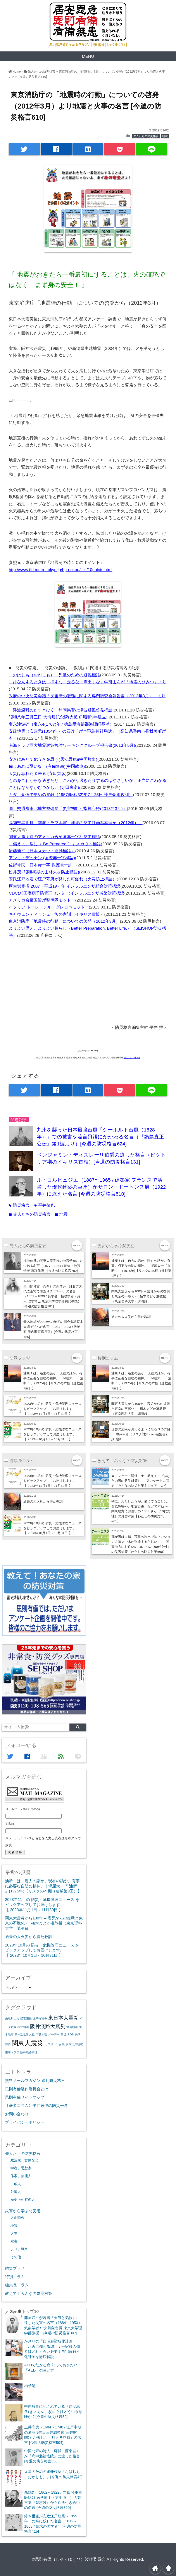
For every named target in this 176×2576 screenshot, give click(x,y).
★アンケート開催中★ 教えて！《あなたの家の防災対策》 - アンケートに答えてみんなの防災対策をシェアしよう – (140, 1481)
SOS (70, 2034)
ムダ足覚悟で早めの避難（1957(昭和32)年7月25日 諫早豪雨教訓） (71, 794)
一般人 (15, 2184)
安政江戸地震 (74, 2044)
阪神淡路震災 (28, 2052)
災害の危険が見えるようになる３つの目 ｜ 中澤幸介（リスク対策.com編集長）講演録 (140, 1434)
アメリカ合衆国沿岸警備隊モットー (42, 900)
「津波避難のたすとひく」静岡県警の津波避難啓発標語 (60, 710)
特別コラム (15, 2277)
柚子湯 (29, 2386)
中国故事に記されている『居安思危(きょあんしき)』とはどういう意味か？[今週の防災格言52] (53, 2411)
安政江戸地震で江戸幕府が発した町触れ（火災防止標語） (63, 879)
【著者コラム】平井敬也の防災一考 (36, 2105)
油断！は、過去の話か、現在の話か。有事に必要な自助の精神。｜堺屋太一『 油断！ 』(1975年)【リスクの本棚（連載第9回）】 (43, 1886)
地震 (165, 136)
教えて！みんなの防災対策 (28, 2293)
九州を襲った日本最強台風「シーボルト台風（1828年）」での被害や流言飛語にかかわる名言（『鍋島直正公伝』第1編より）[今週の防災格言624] (100, 1137)
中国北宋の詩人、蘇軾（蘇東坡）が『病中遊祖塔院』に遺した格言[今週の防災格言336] (52, 2456)
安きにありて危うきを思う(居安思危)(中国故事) (53, 759)
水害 (13, 2241)
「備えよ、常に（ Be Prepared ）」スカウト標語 (55, 844)
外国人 (15, 2192)
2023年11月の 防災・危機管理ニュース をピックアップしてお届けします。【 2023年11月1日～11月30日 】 (52, 1409)
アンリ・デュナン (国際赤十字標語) (42, 858)
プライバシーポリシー (24, 2122)
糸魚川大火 (12, 2018)
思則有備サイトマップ (24, 2097)
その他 (15, 2257)
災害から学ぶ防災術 (22, 2211)
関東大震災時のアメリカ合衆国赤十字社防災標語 (54, 836)
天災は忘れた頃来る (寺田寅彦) (38, 773)
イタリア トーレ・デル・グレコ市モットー (49, 907)
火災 (13, 2233)
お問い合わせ (17, 2114)
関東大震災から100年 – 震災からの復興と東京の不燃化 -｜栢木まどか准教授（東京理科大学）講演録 (140, 1296)
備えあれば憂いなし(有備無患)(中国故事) (47, 766)
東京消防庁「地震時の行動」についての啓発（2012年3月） (64, 921)
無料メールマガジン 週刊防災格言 (35, 2080)
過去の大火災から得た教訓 (131, 1317)
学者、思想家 (20, 2168)
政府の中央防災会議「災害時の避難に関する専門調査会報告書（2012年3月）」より (87, 696)
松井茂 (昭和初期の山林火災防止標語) (44, 872)
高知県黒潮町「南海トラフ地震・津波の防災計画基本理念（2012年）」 (75, 822)
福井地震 (23, 2027)
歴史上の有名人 (22, 2200)
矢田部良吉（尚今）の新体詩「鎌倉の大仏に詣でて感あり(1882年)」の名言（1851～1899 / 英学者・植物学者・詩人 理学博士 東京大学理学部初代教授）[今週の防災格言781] (52, 1296)
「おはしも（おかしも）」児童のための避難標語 (54, 675)
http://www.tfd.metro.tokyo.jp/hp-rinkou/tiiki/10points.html (60, 569)
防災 (63, 2034)
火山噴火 (17, 2217)
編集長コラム (17, 2285)
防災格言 (19, 1205)
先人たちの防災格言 (146, 136)
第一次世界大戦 (25, 2034)
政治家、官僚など (24, 2160)
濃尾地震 (72, 2027)
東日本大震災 (63, 2018)
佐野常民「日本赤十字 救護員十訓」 (42, 865)
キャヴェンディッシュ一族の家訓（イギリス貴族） (56, 914)
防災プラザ (15, 2268)
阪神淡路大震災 (47, 2026)
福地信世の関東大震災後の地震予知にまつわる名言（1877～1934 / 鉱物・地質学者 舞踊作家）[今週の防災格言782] (52, 1266)
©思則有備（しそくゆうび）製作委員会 (68, 2559)
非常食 (137, 1058)
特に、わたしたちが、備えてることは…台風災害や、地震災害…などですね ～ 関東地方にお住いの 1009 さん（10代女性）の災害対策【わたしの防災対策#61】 (140, 1511)
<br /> (22, 974)
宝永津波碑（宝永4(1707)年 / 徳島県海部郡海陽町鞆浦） (61, 724)
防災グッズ (129, 1058)
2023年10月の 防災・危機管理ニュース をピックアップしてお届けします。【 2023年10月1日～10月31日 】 (52, 1434)
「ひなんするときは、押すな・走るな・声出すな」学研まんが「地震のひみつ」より (87, 682)
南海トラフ (12, 2052)
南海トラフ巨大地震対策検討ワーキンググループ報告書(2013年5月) (72, 745)
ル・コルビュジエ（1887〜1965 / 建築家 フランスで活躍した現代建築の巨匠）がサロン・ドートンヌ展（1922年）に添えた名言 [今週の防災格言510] (101, 1187)
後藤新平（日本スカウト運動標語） (42, 851)
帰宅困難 (26, 2018)
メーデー (54, 2034)
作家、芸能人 (20, 2176)
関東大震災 (27, 2043)
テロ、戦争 (19, 2249)
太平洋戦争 (40, 2018)
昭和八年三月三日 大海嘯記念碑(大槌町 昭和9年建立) (58, 717)
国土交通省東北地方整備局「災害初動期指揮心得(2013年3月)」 (68, 808)
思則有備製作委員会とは (26, 2089)
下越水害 (41, 2034)
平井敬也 (44, 1205)
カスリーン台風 (55, 2044)
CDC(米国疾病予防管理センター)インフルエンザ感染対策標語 (66, 893)
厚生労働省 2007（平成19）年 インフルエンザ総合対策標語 (64, 886)
